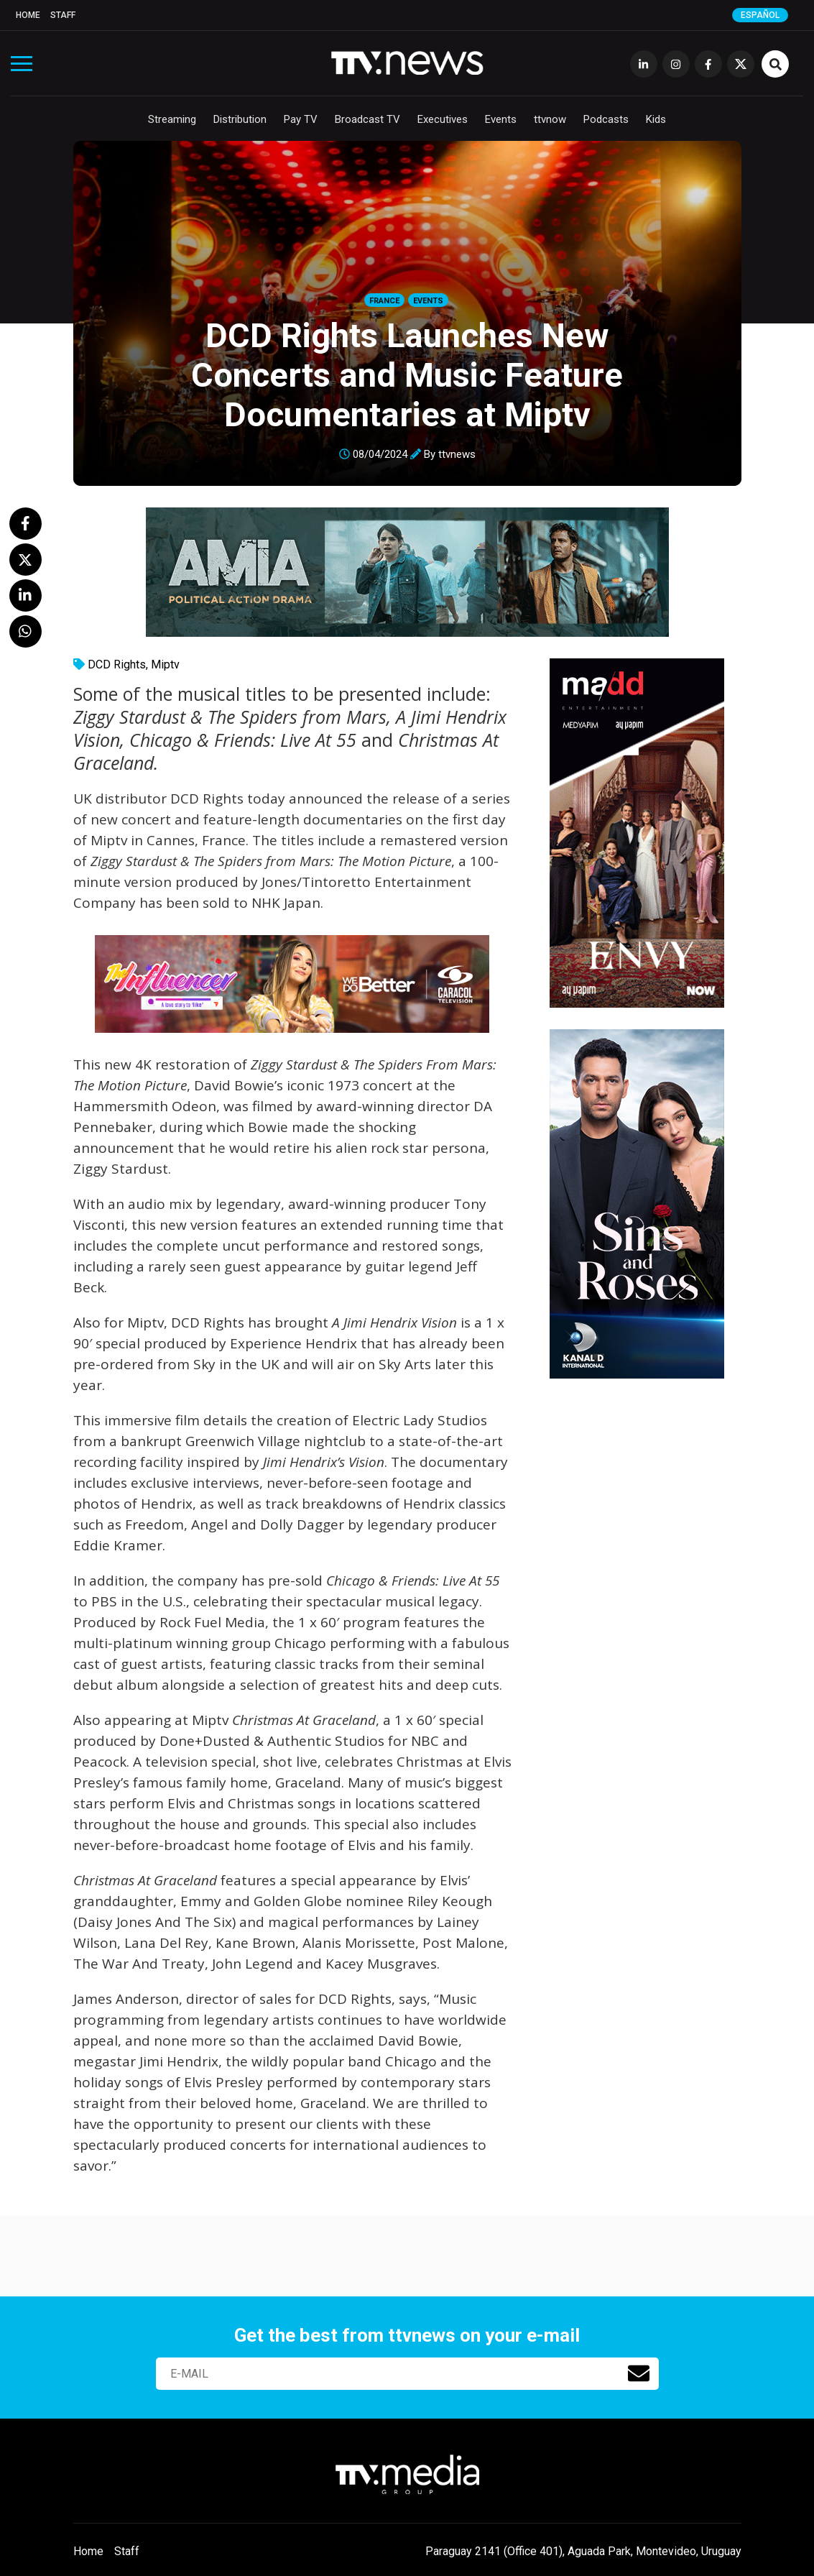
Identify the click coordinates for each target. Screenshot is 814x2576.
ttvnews (457, 454)
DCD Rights (117, 664)
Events (501, 119)
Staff (62, 15)
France (384, 300)
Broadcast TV (367, 119)
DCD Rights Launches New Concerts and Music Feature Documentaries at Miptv (407, 375)
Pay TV (301, 119)
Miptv (165, 664)
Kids (656, 119)
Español (760, 15)
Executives (442, 119)
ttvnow (550, 119)
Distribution (240, 119)
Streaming (172, 119)
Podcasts (606, 119)
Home (28, 15)
